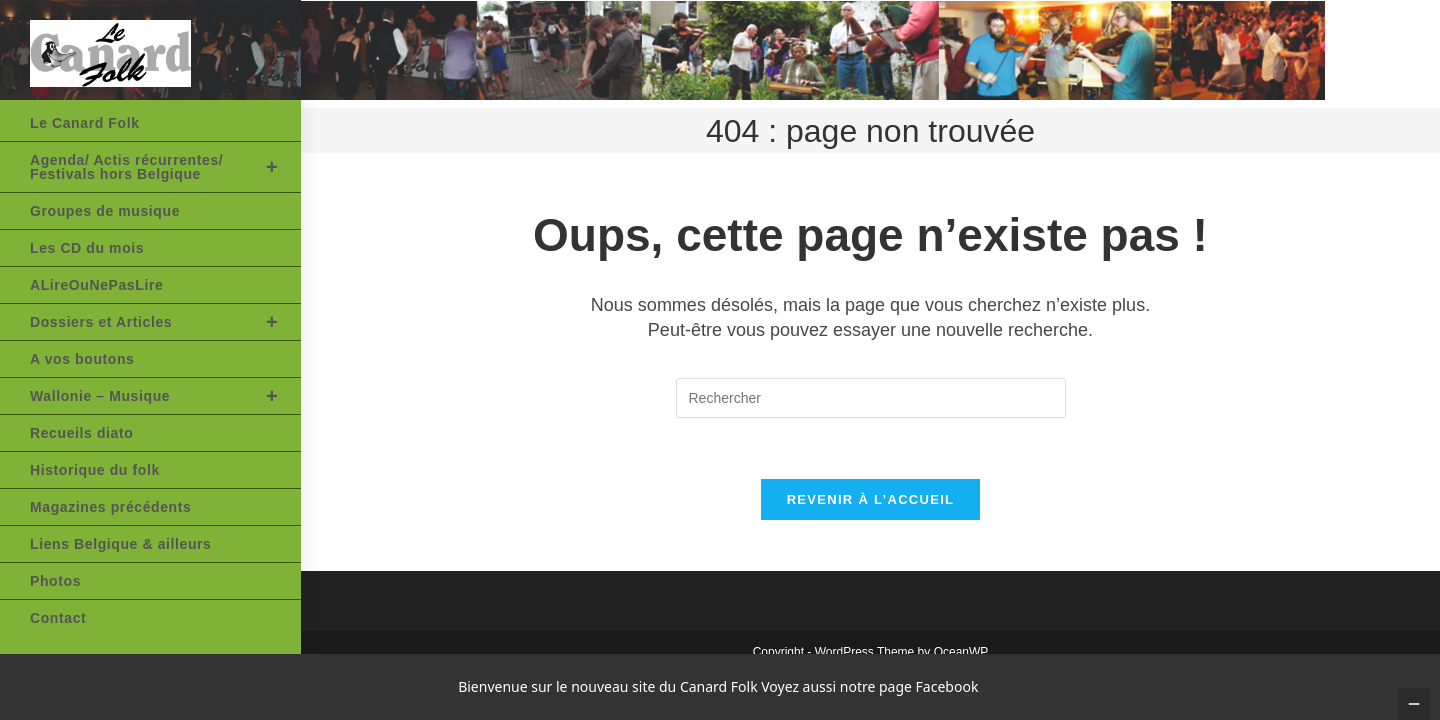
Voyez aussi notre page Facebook (869, 686)
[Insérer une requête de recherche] (871, 398)
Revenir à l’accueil (871, 499)
